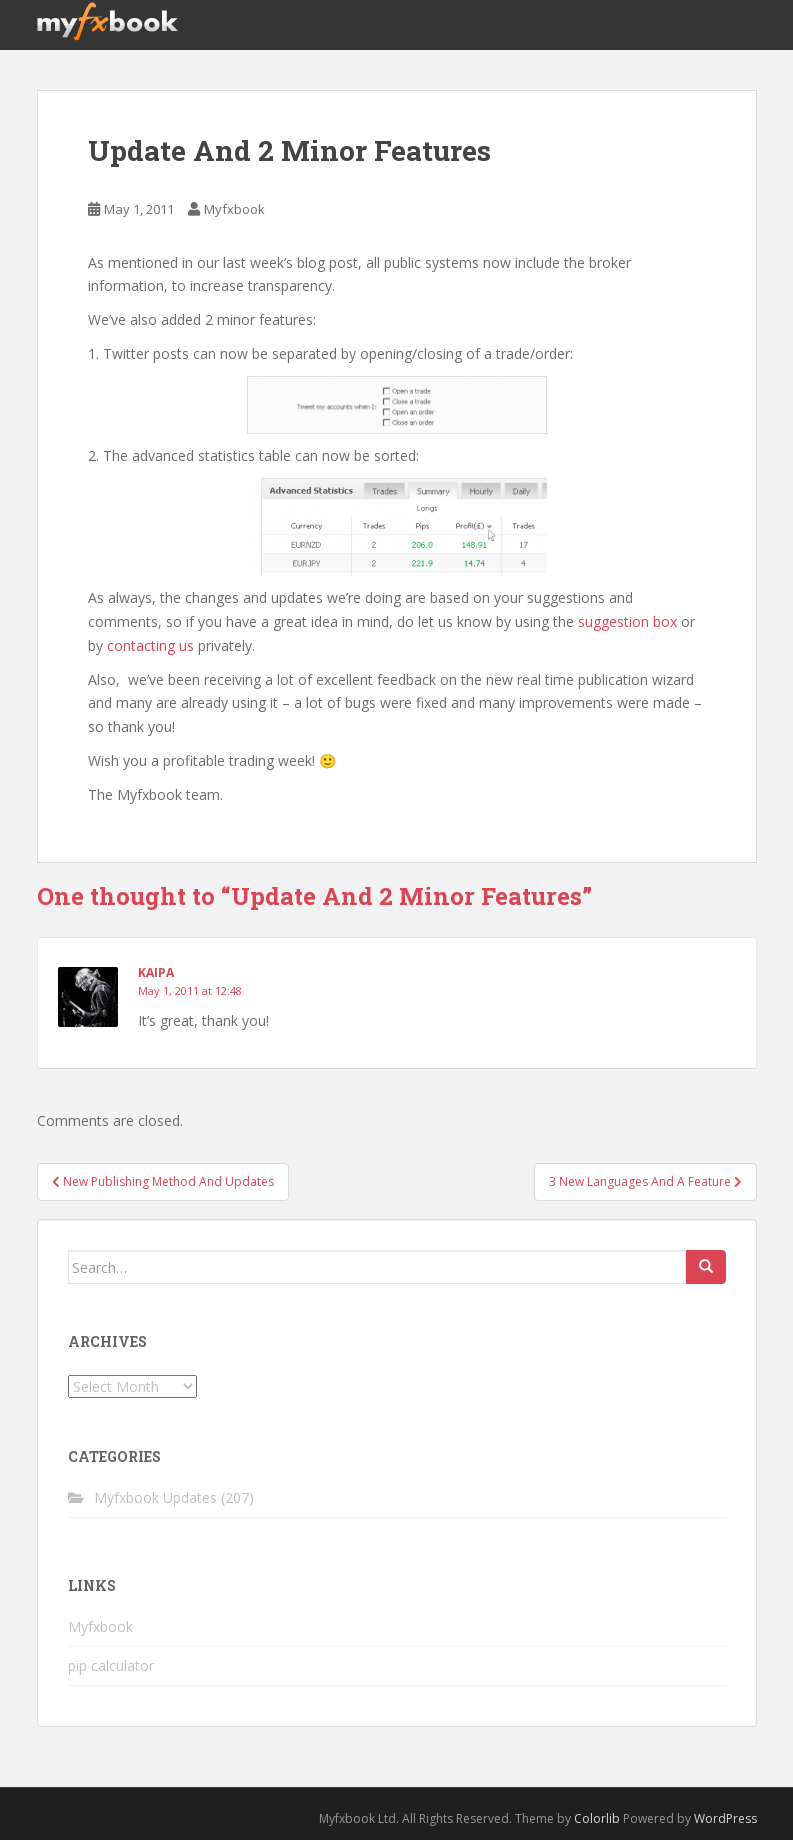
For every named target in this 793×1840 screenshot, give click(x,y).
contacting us (150, 645)
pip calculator (111, 1665)
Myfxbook (234, 209)
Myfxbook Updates (155, 1497)
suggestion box (627, 621)
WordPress (725, 1818)
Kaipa (156, 972)
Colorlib (597, 1818)
